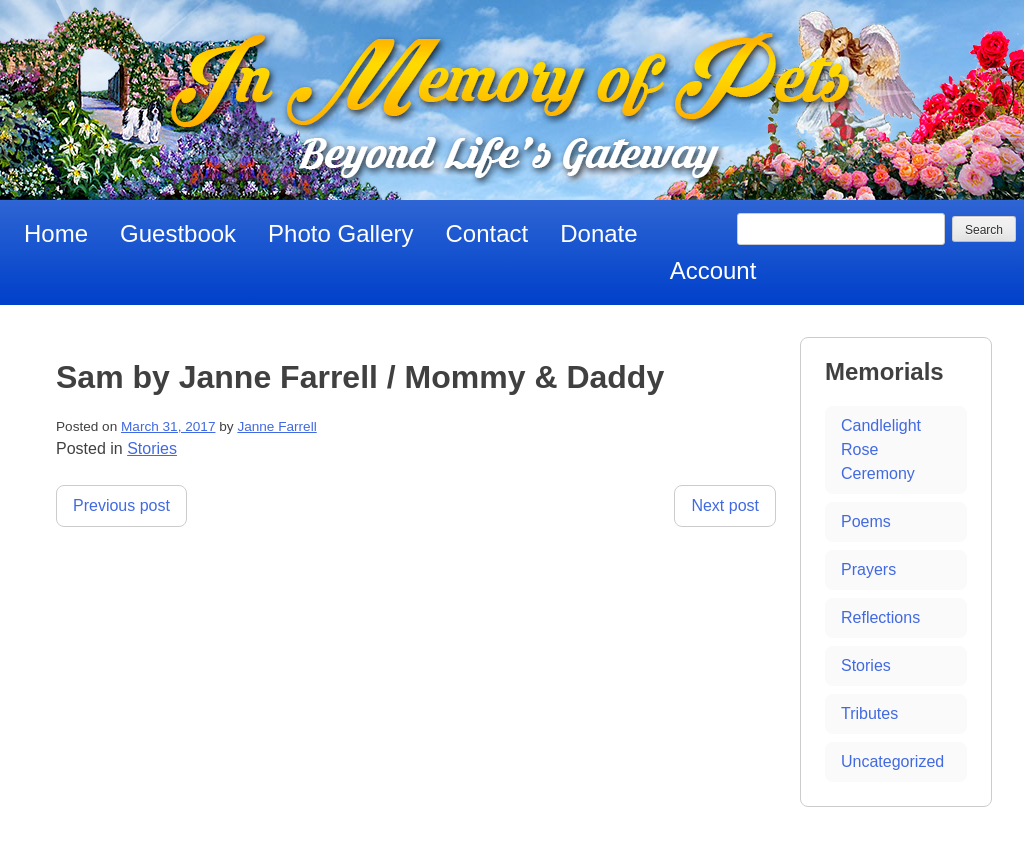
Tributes (869, 713)
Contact (487, 233)
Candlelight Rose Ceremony (881, 449)
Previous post (121, 505)
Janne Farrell (276, 426)
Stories (152, 448)
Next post (725, 505)
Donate (598, 233)
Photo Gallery (340, 233)
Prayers (868, 569)
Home (56, 233)
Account (713, 270)
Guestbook (178, 233)
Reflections (880, 617)
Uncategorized (892, 761)
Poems (866, 521)
